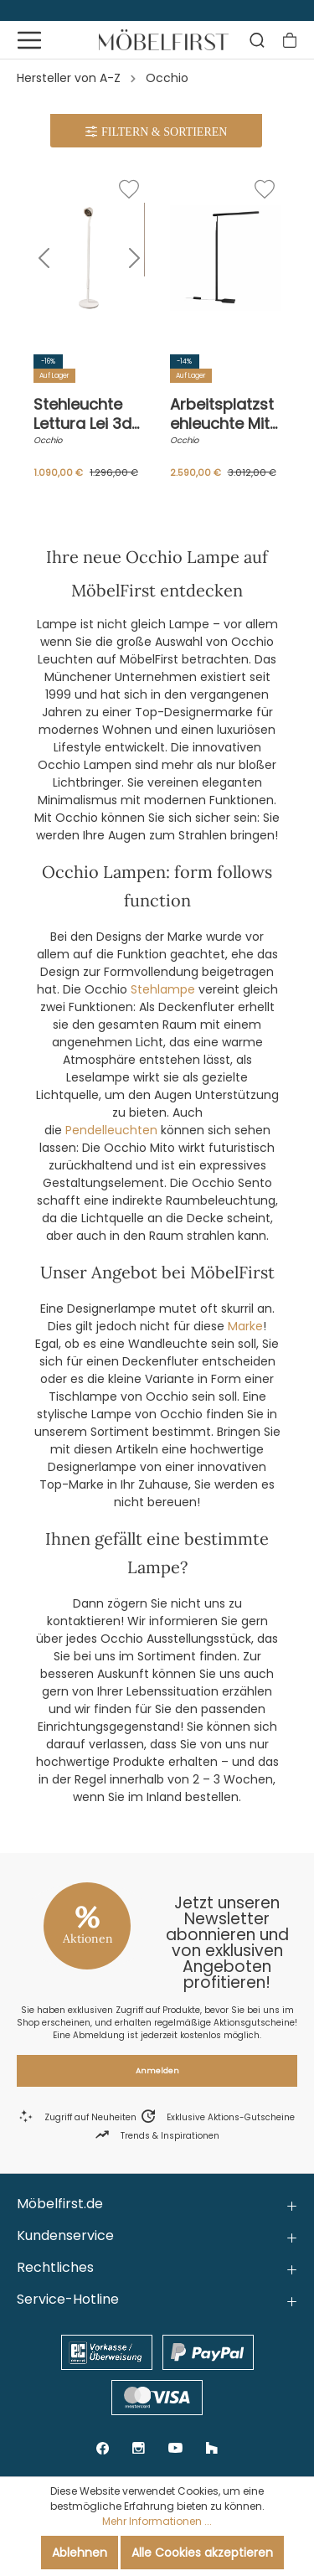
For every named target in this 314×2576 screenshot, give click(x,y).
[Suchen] (257, 40)
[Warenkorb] (289, 40)
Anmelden (157, 2071)
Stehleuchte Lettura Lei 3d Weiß (82, 413)
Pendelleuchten (111, 1130)
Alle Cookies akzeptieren (202, 2552)
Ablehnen (79, 2552)
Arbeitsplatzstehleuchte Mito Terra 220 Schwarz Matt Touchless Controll (225, 413)
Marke (245, 1326)
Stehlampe (163, 989)
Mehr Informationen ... (157, 2521)
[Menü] (29, 40)
